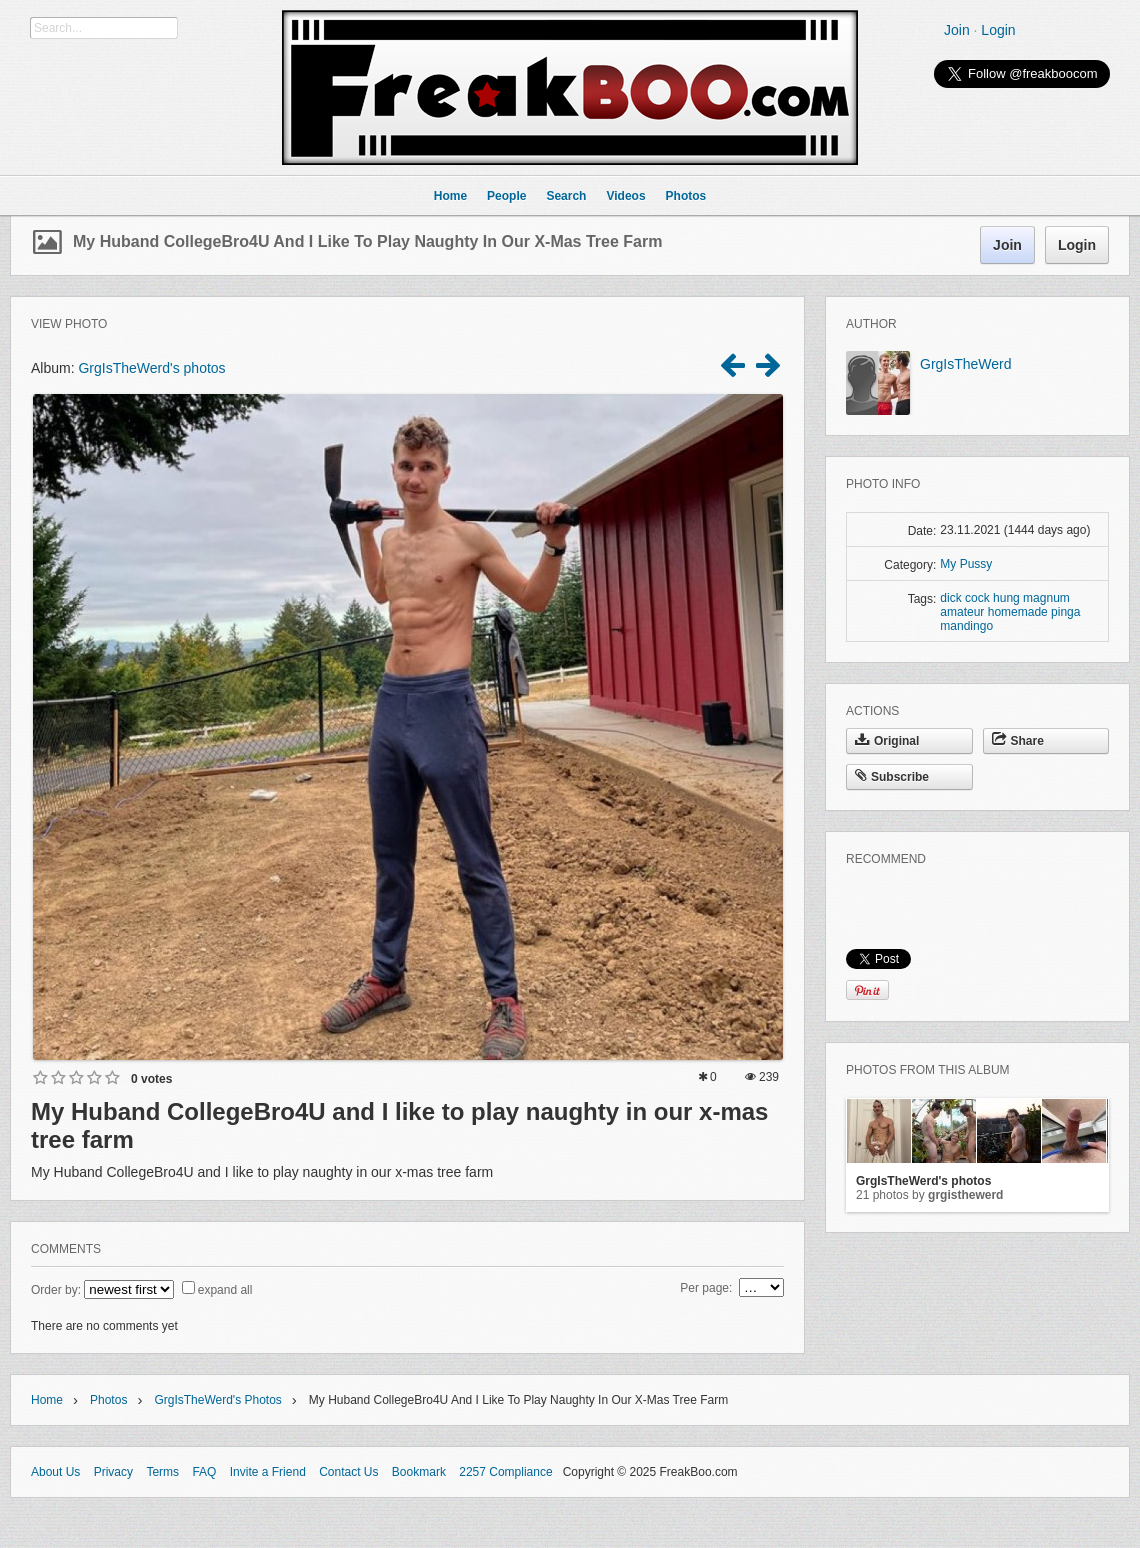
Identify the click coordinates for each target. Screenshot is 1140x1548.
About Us (55, 1472)
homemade (1018, 612)
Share (1018, 741)
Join (957, 30)
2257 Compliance (505, 1472)
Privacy (113, 1472)
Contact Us (348, 1472)
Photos (108, 1400)
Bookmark (419, 1472)
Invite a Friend (268, 1472)
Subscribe (892, 777)
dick (950, 598)
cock (977, 598)
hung (1006, 598)
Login (998, 30)
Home (47, 1400)
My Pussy (966, 564)
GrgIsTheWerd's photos (151, 368)
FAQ (204, 1472)
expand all (225, 1290)
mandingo (966, 626)
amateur (962, 612)
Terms (162, 1472)
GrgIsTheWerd (966, 364)
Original (887, 741)
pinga (1065, 612)
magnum (1046, 598)
